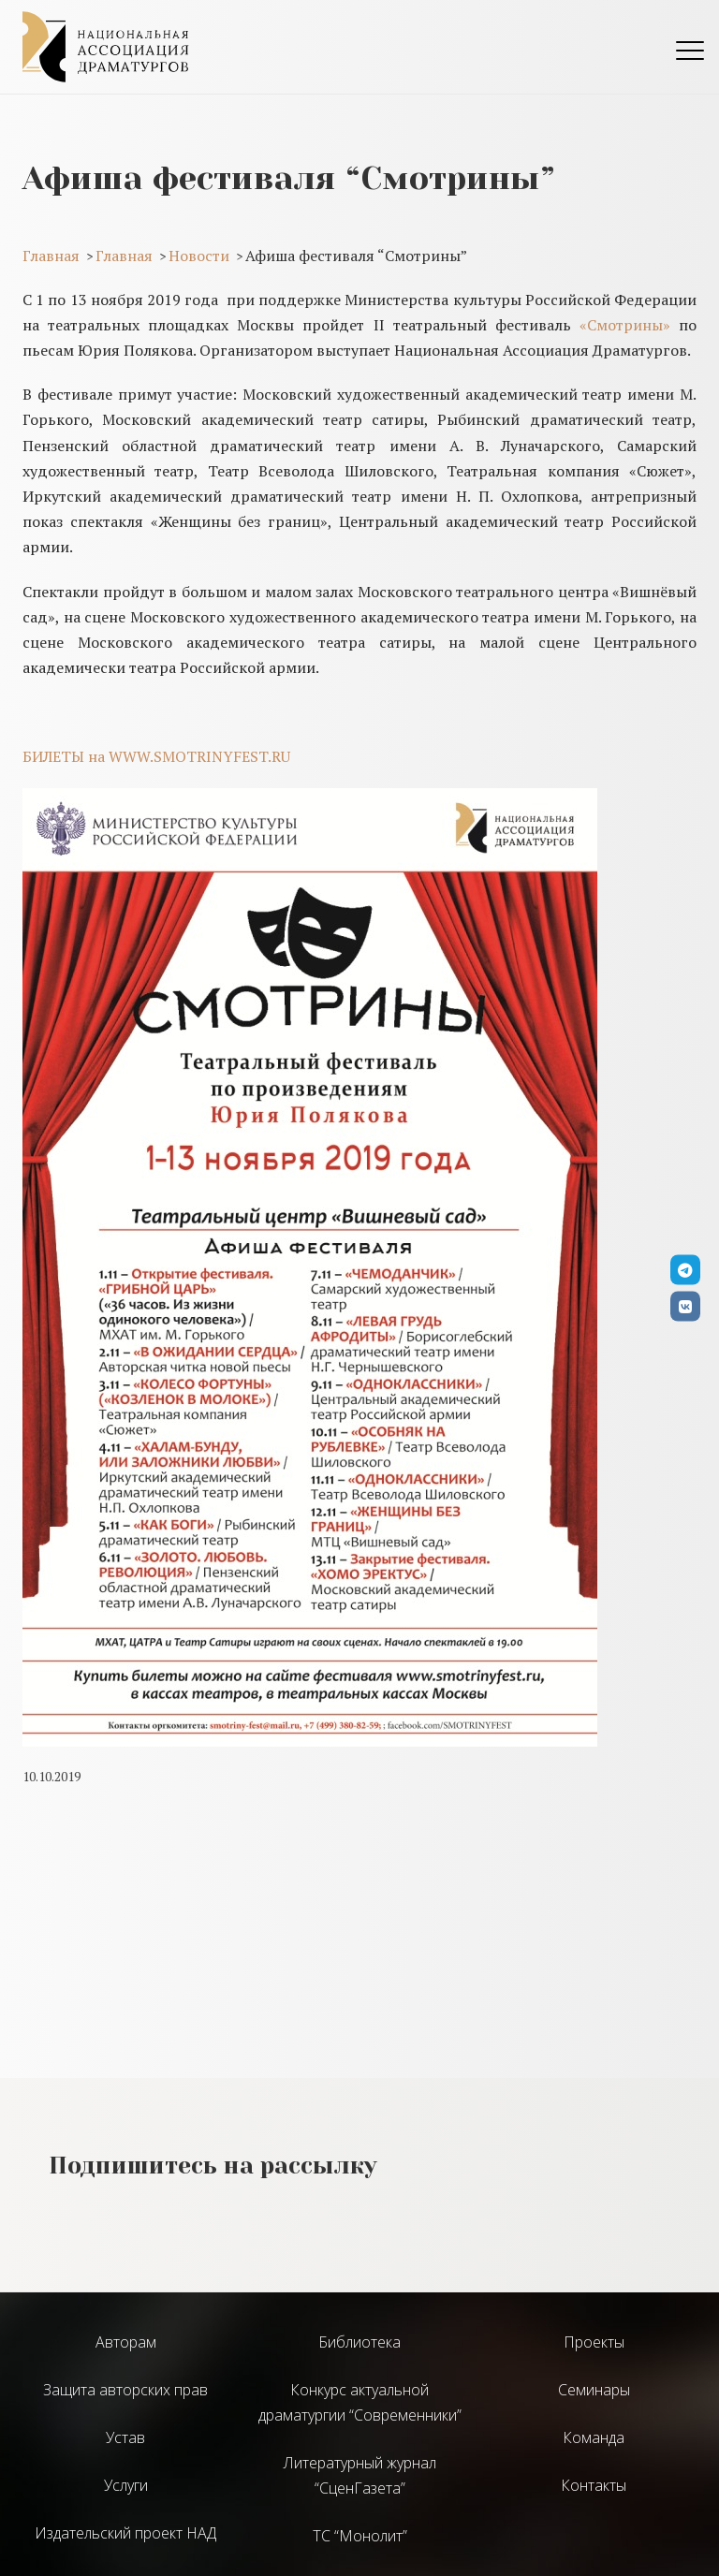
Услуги (126, 2485)
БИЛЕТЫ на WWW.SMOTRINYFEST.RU (156, 756)
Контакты (593, 2485)
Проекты (594, 2342)
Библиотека (359, 2342)
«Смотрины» (625, 325)
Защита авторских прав (125, 2389)
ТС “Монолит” (360, 2535)
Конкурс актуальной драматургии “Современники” (360, 2402)
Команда (593, 2437)
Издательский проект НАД (125, 2533)
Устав (125, 2437)
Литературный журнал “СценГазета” (360, 2475)
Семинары (594, 2389)
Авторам (125, 2342)
